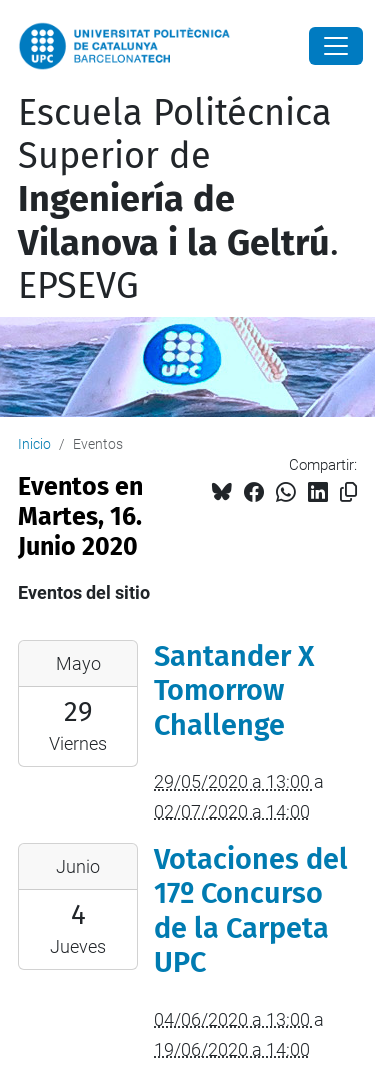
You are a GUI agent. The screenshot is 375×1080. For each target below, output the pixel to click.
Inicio (34, 444)
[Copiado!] (348, 492)
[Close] (336, 46)
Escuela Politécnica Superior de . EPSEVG (178, 199)
